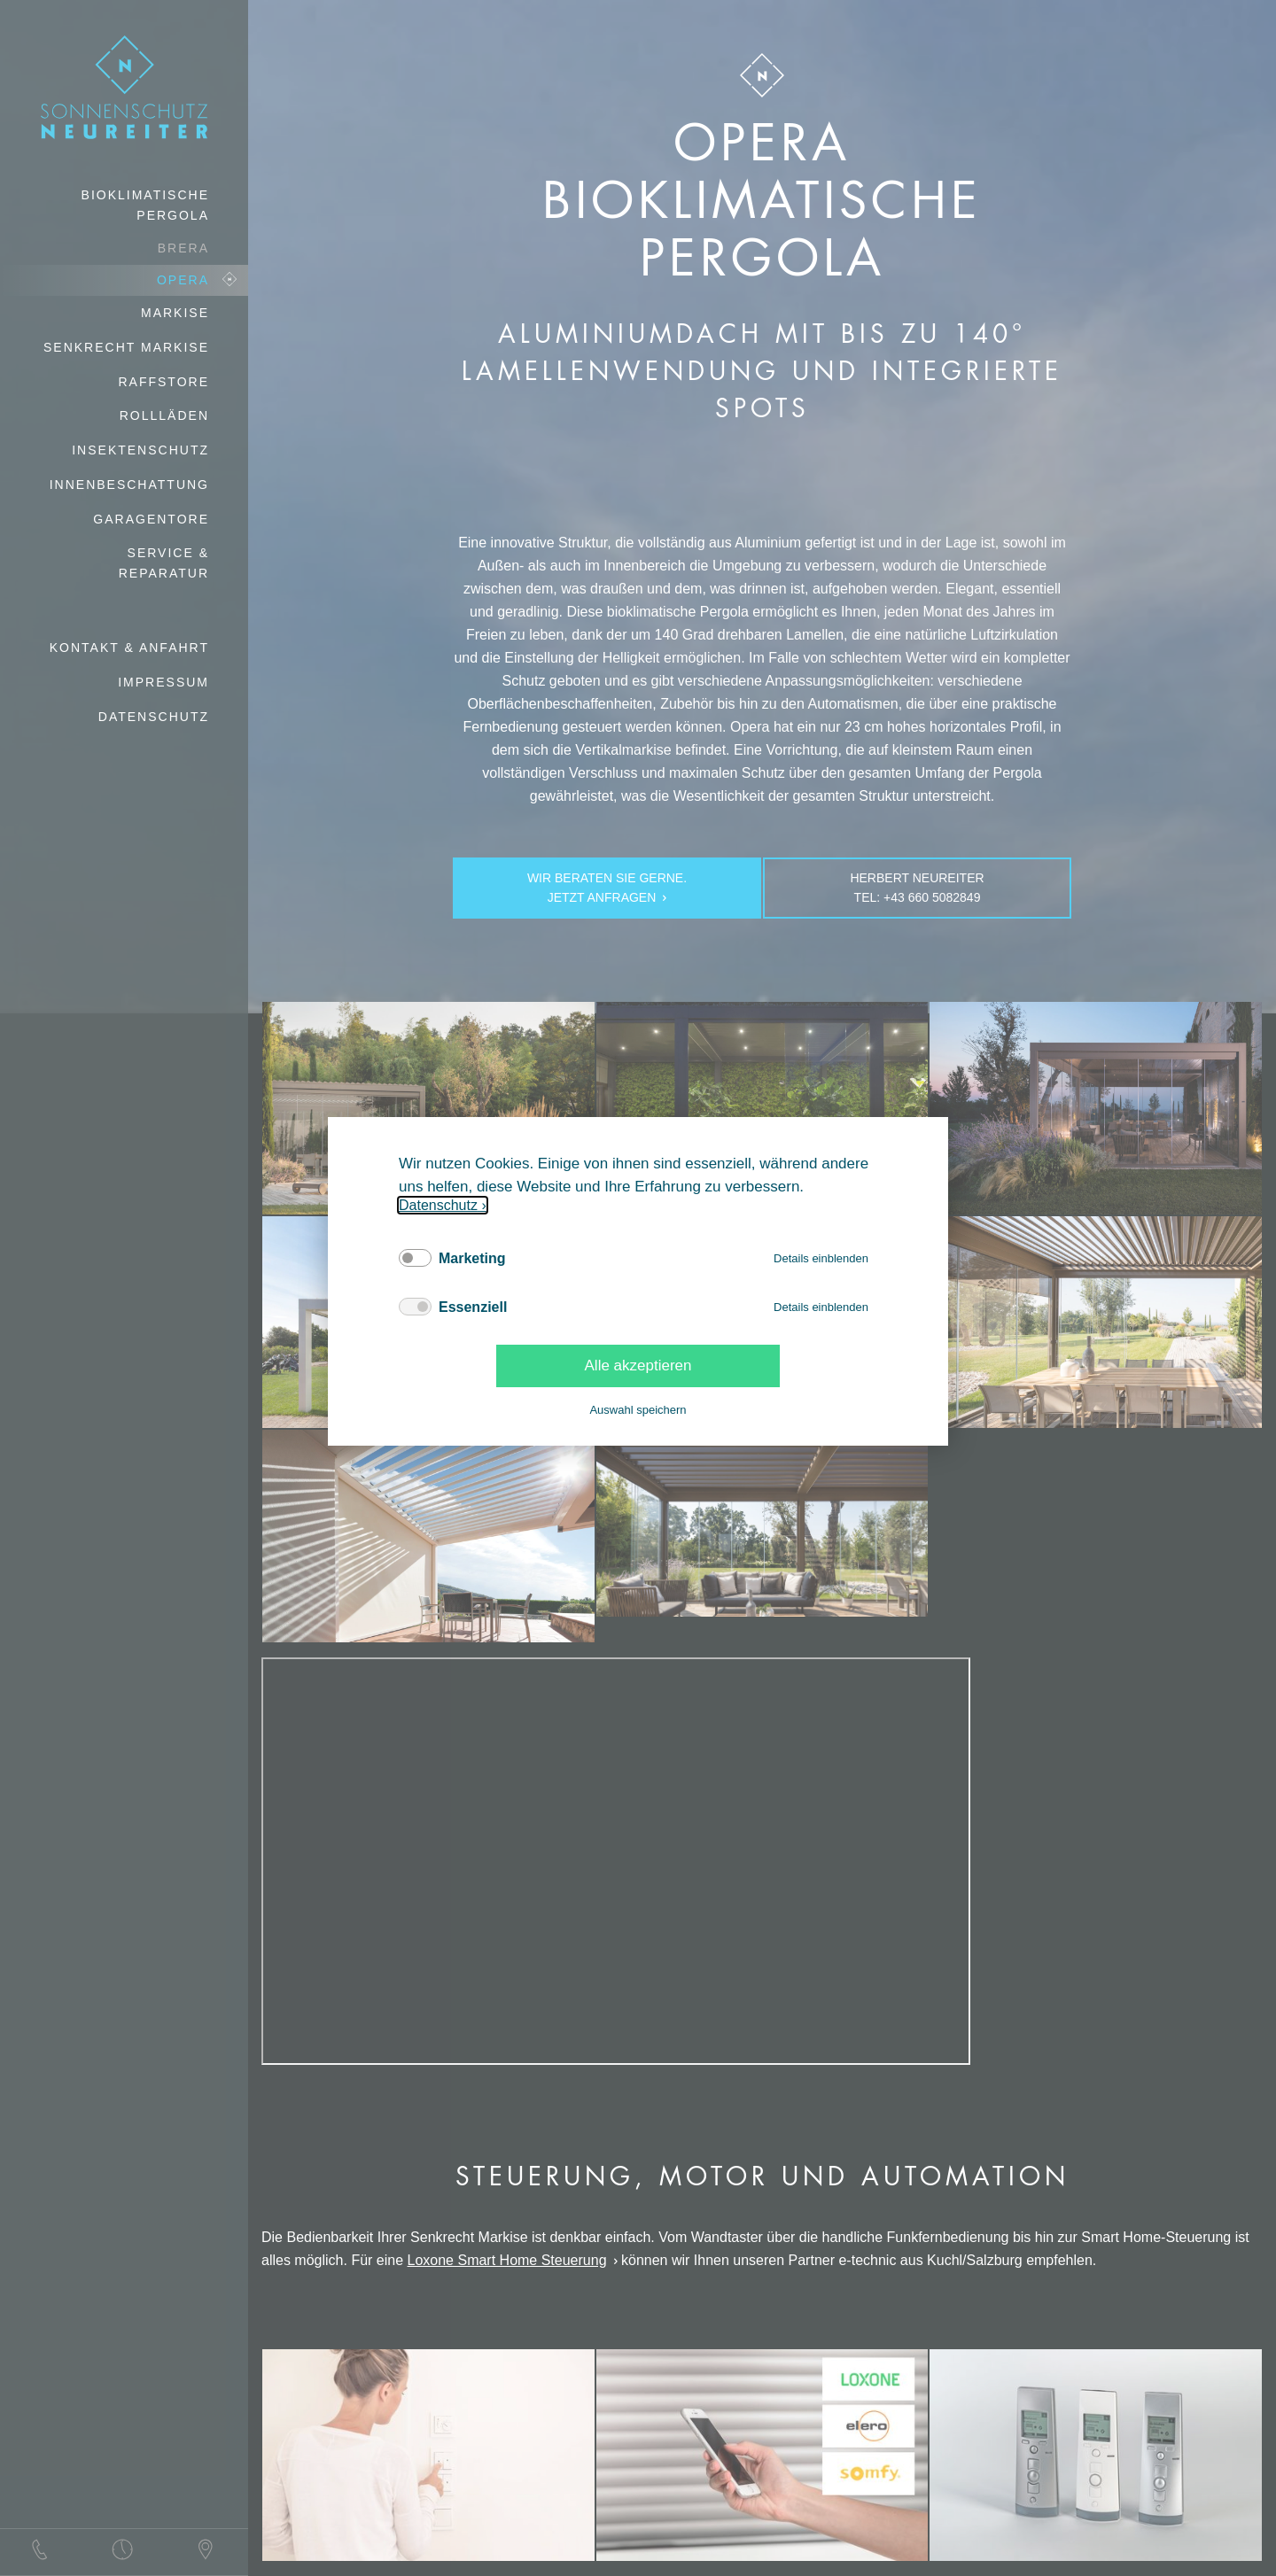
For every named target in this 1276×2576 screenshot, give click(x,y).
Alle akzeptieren (638, 1365)
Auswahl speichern (637, 1409)
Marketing (472, 1258)
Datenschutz (438, 1205)
